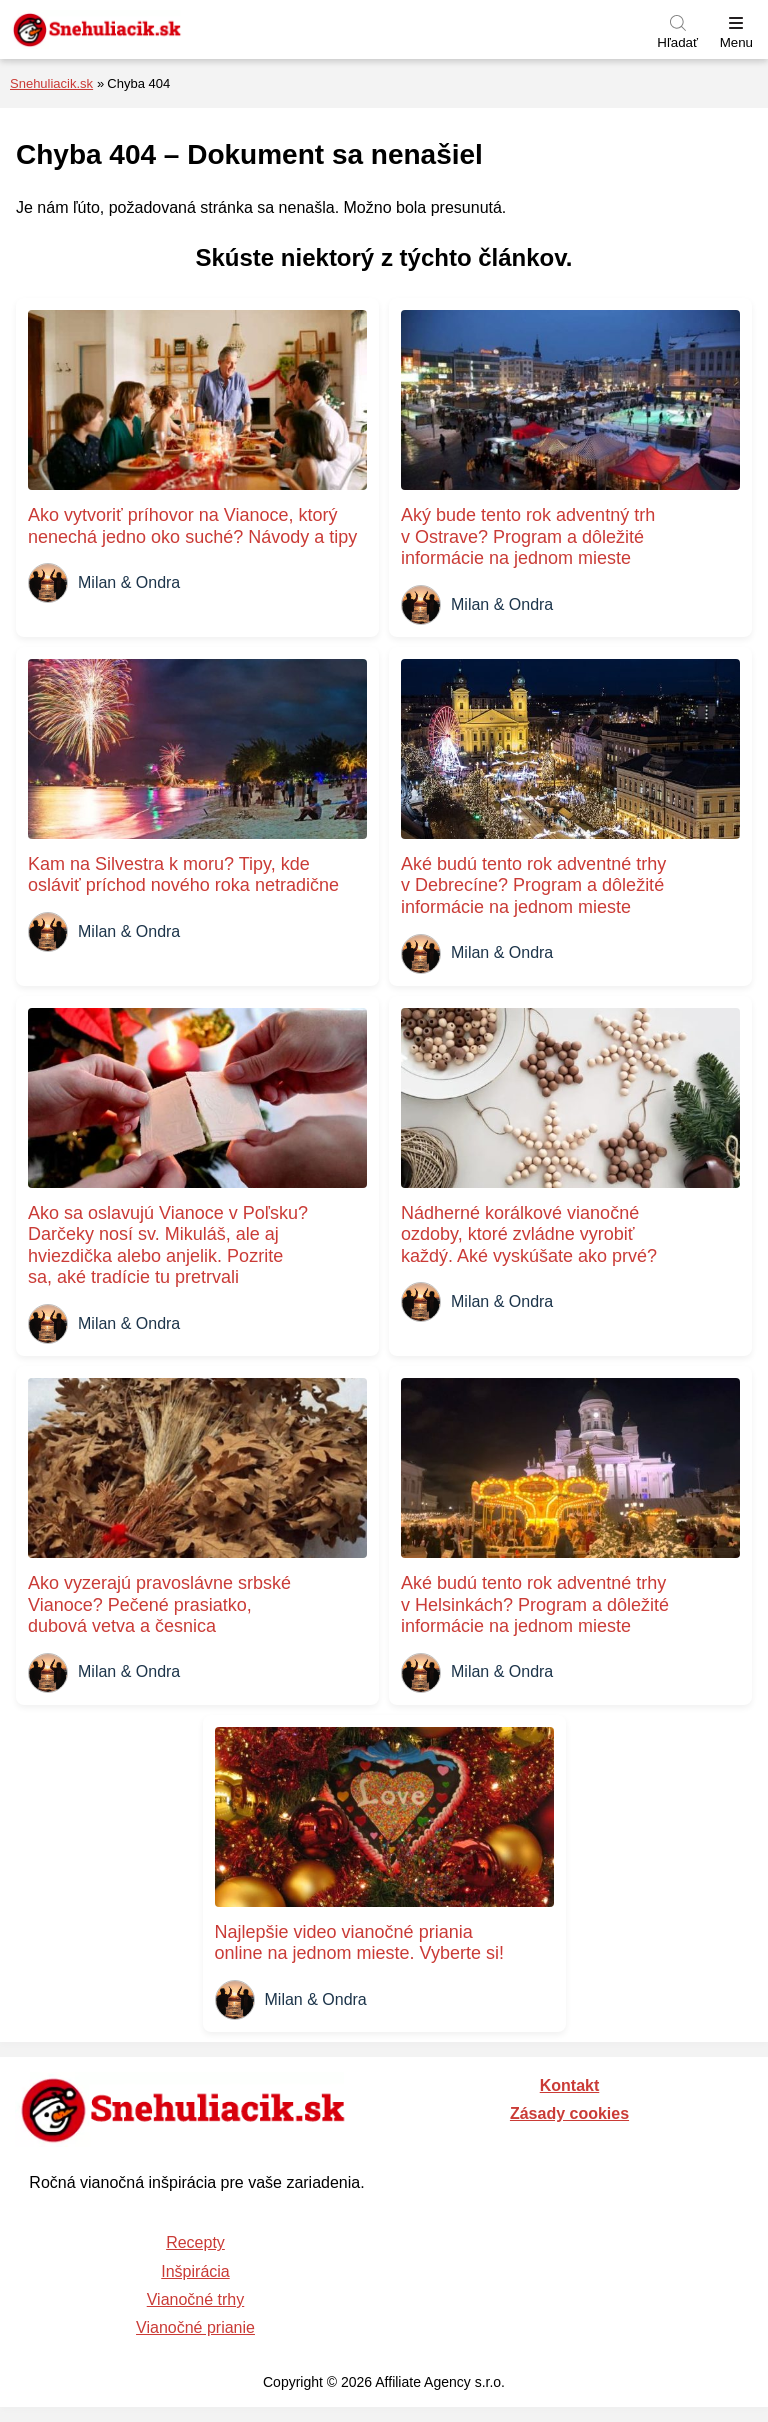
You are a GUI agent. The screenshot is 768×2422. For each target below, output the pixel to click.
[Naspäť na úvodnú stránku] (145, 29)
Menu (736, 42)
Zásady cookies (569, 2113)
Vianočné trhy (196, 2299)
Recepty (195, 2242)
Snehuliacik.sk (51, 83)
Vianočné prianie (195, 2327)
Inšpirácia (195, 2271)
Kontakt (570, 2085)
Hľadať (677, 42)
